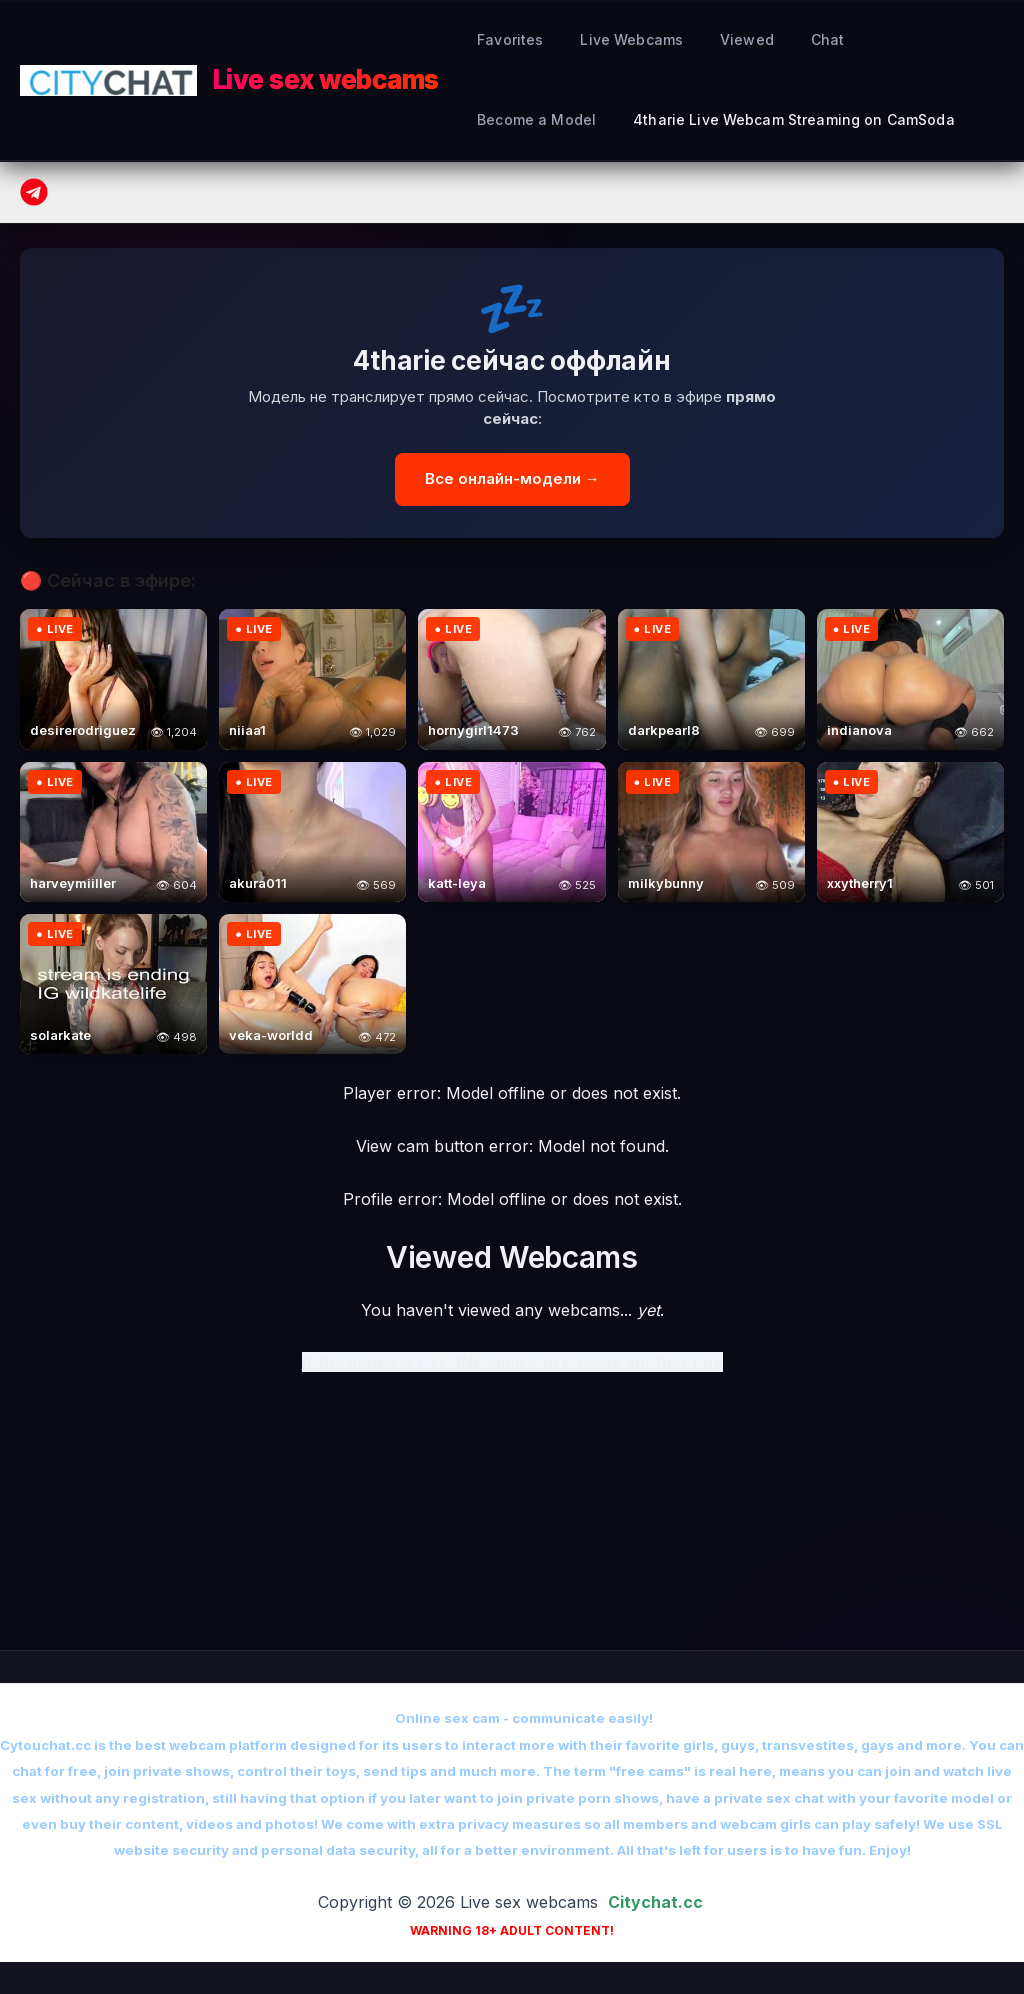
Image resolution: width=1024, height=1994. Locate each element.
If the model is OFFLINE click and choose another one (512, 1362)
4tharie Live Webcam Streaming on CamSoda (634, 119)
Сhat (796, 39)
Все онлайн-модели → (512, 478)
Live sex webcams (326, 79)
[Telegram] (34, 192)
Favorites (506, 39)
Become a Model (900, 39)
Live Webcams (618, 39)
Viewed (725, 39)
